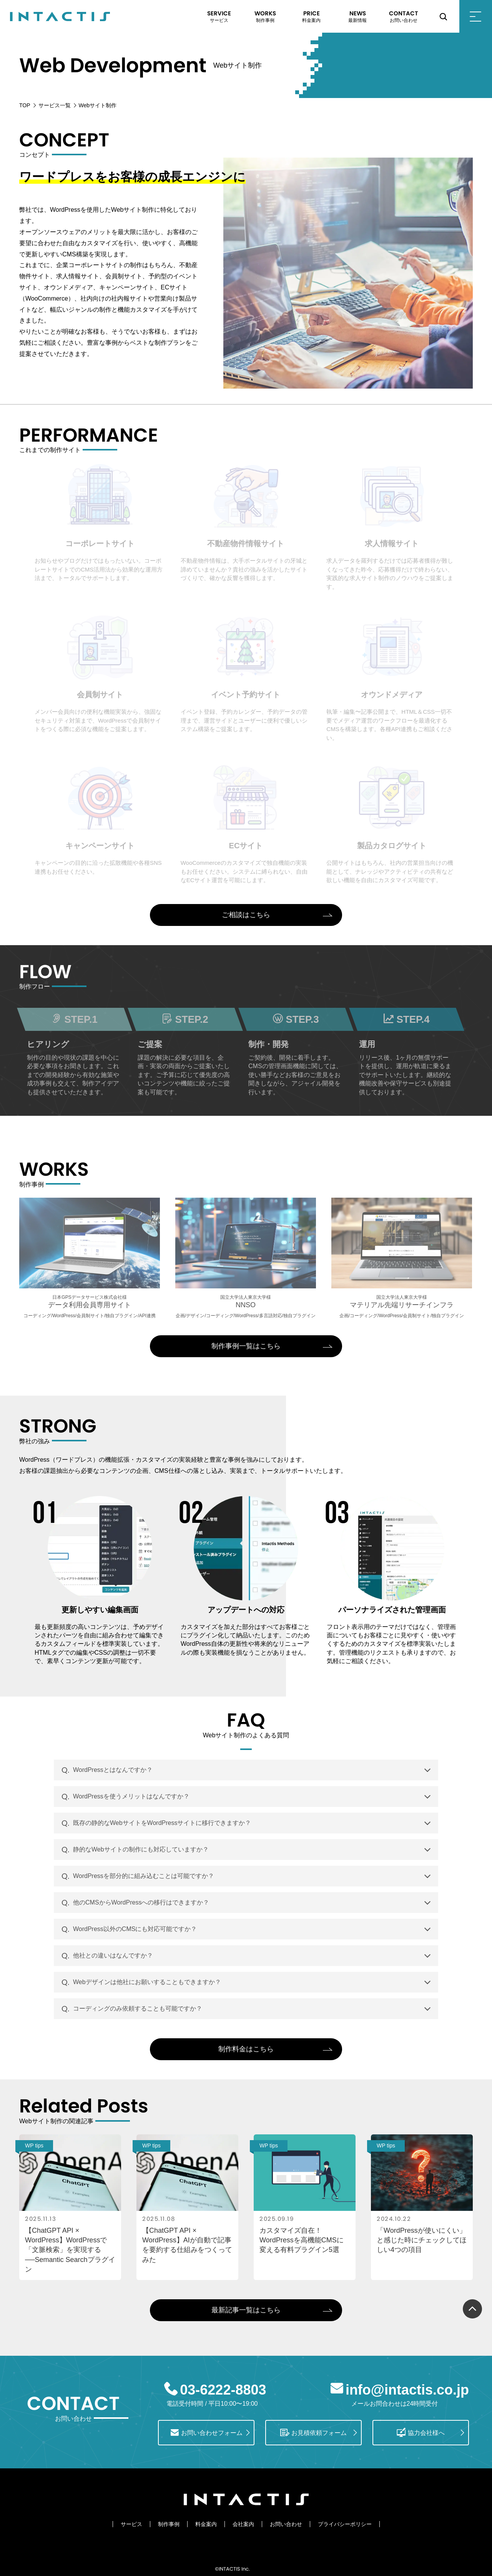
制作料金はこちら (246, 2049)
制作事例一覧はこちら (246, 1346)
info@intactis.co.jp (407, 2390)
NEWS (357, 16)
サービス (131, 2524)
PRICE (311, 16)
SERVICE (219, 16)
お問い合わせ (286, 2524)
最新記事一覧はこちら (246, 2310)
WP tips (34, 2145)
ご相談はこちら (246, 915)
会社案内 (243, 2524)
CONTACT (404, 16)
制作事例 (169, 2524)
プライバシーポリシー (345, 2524)
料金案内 (206, 2524)
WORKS (265, 16)
